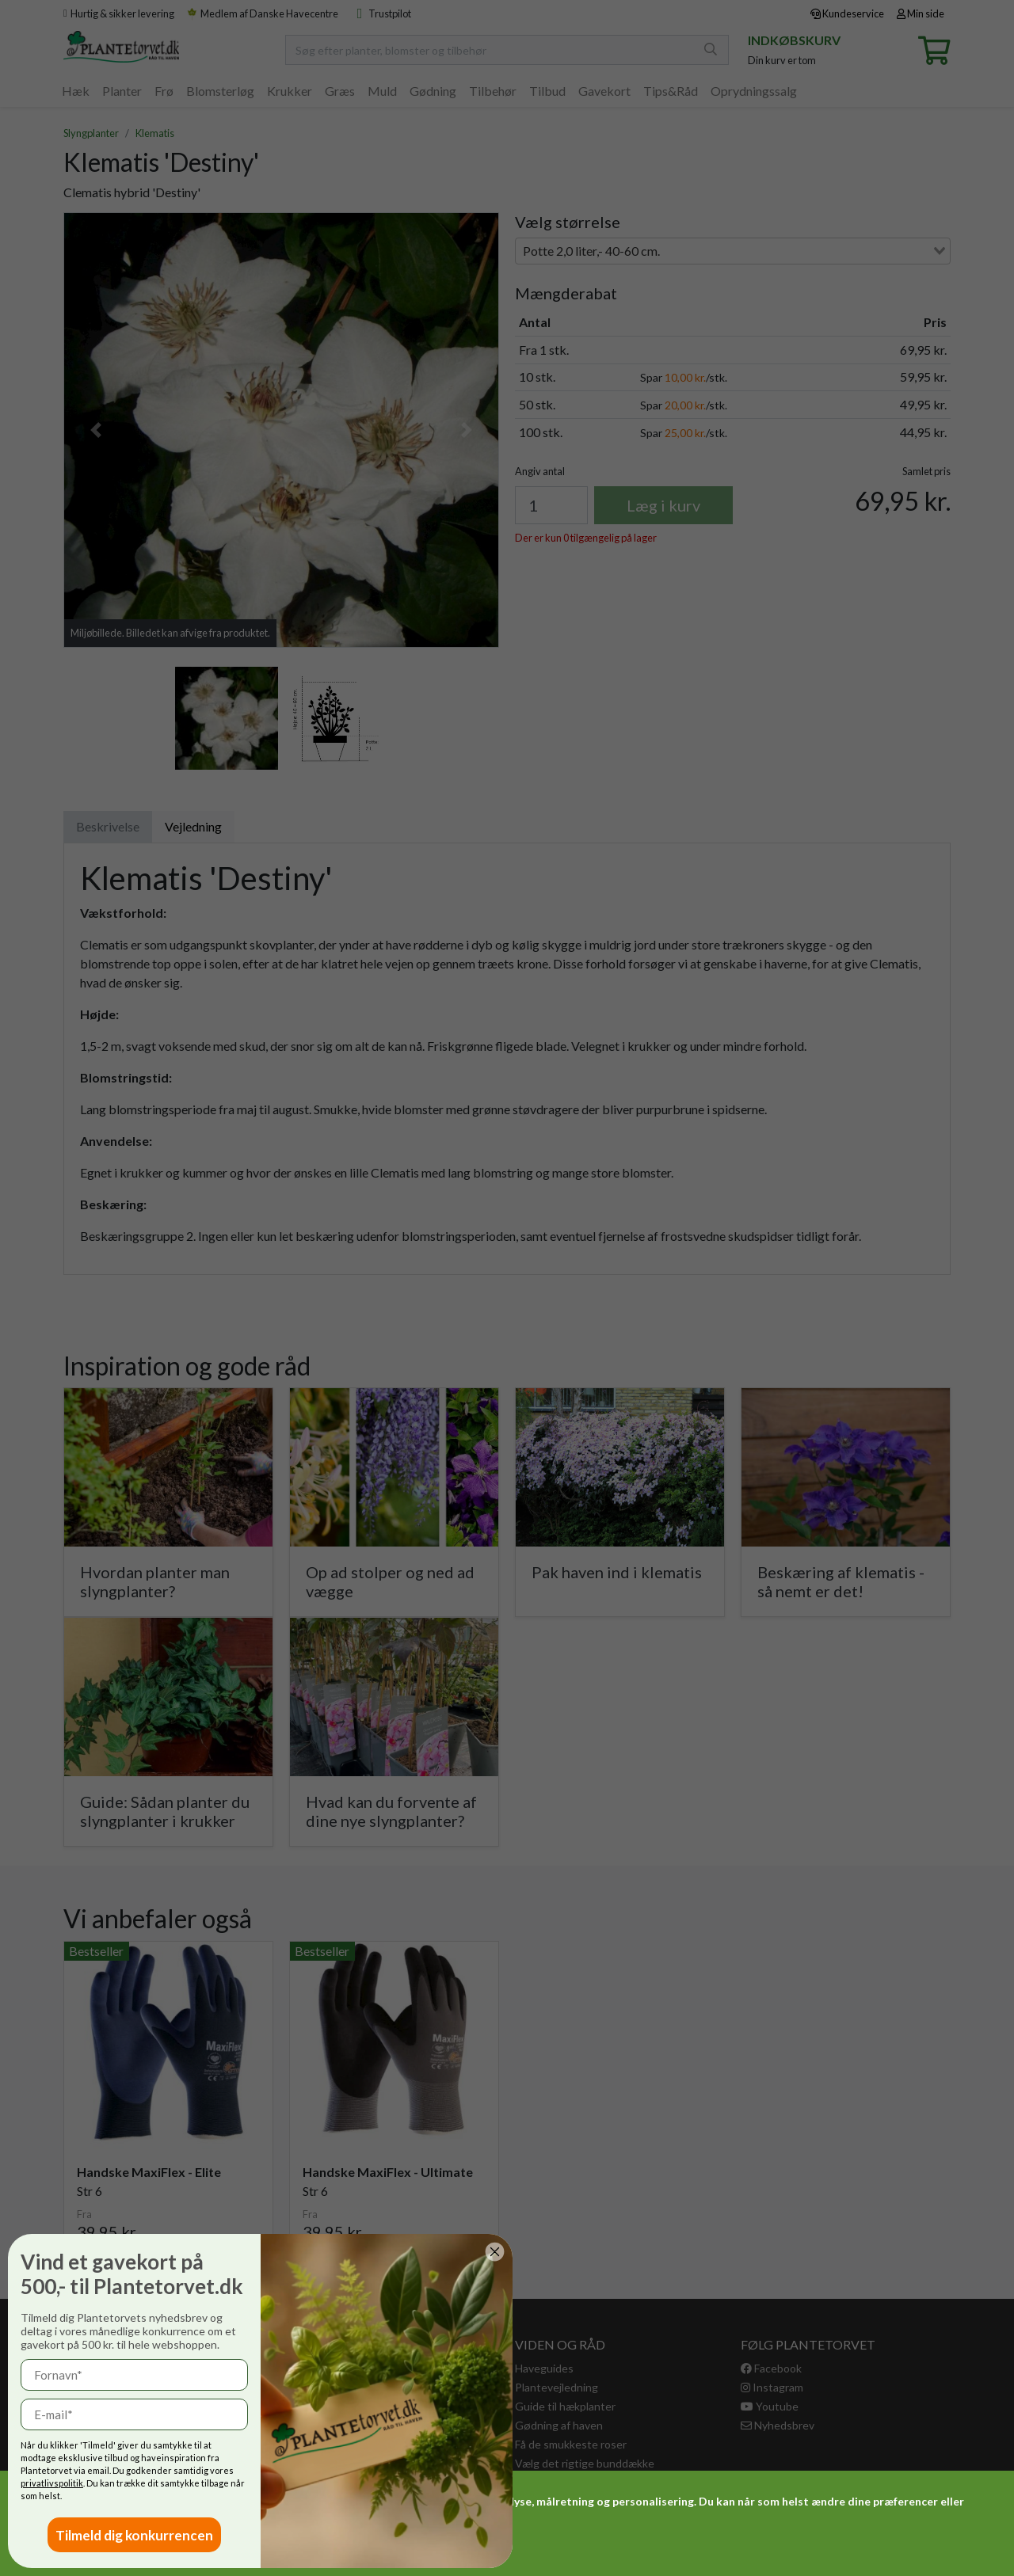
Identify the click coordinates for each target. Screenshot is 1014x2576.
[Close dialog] (128, 2252)
